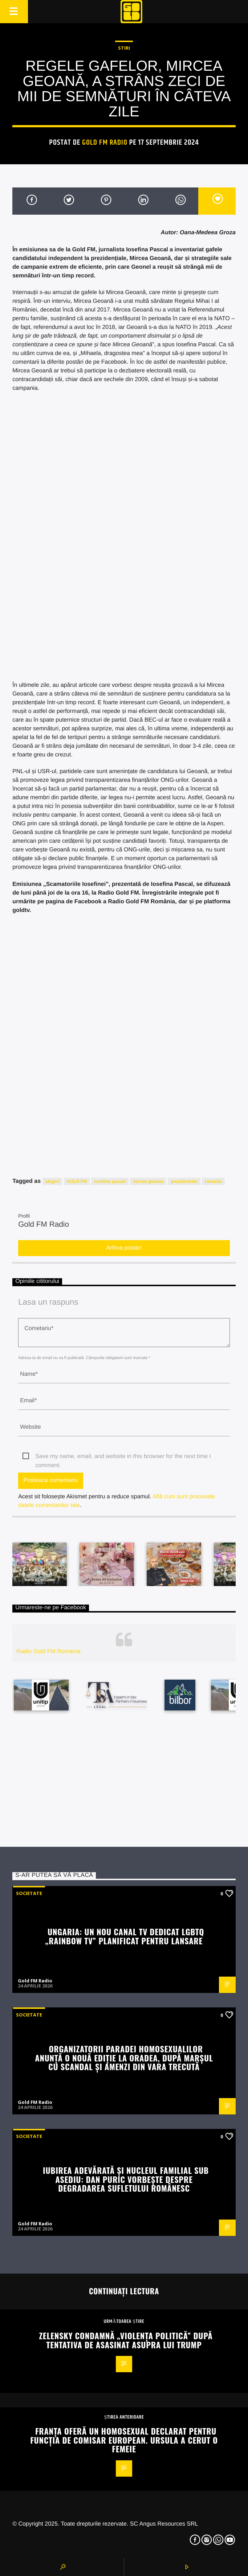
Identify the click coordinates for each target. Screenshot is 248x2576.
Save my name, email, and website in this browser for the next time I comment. (123, 1457)
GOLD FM (77, 1181)
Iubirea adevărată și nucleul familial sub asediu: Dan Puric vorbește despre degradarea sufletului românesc (126, 2179)
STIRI (124, 48)
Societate (29, 1893)
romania (213, 1181)
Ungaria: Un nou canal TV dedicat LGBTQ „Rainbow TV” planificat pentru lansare (124, 1936)
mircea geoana (148, 1181)
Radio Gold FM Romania (48, 1651)
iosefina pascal (109, 1181)
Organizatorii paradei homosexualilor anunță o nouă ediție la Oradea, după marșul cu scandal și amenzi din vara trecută (124, 2057)
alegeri (52, 1181)
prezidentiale (184, 1181)
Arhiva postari (124, 1248)
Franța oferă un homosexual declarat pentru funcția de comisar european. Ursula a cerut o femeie (124, 2440)
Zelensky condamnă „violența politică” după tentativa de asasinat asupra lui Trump (125, 2339)
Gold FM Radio (104, 142)
